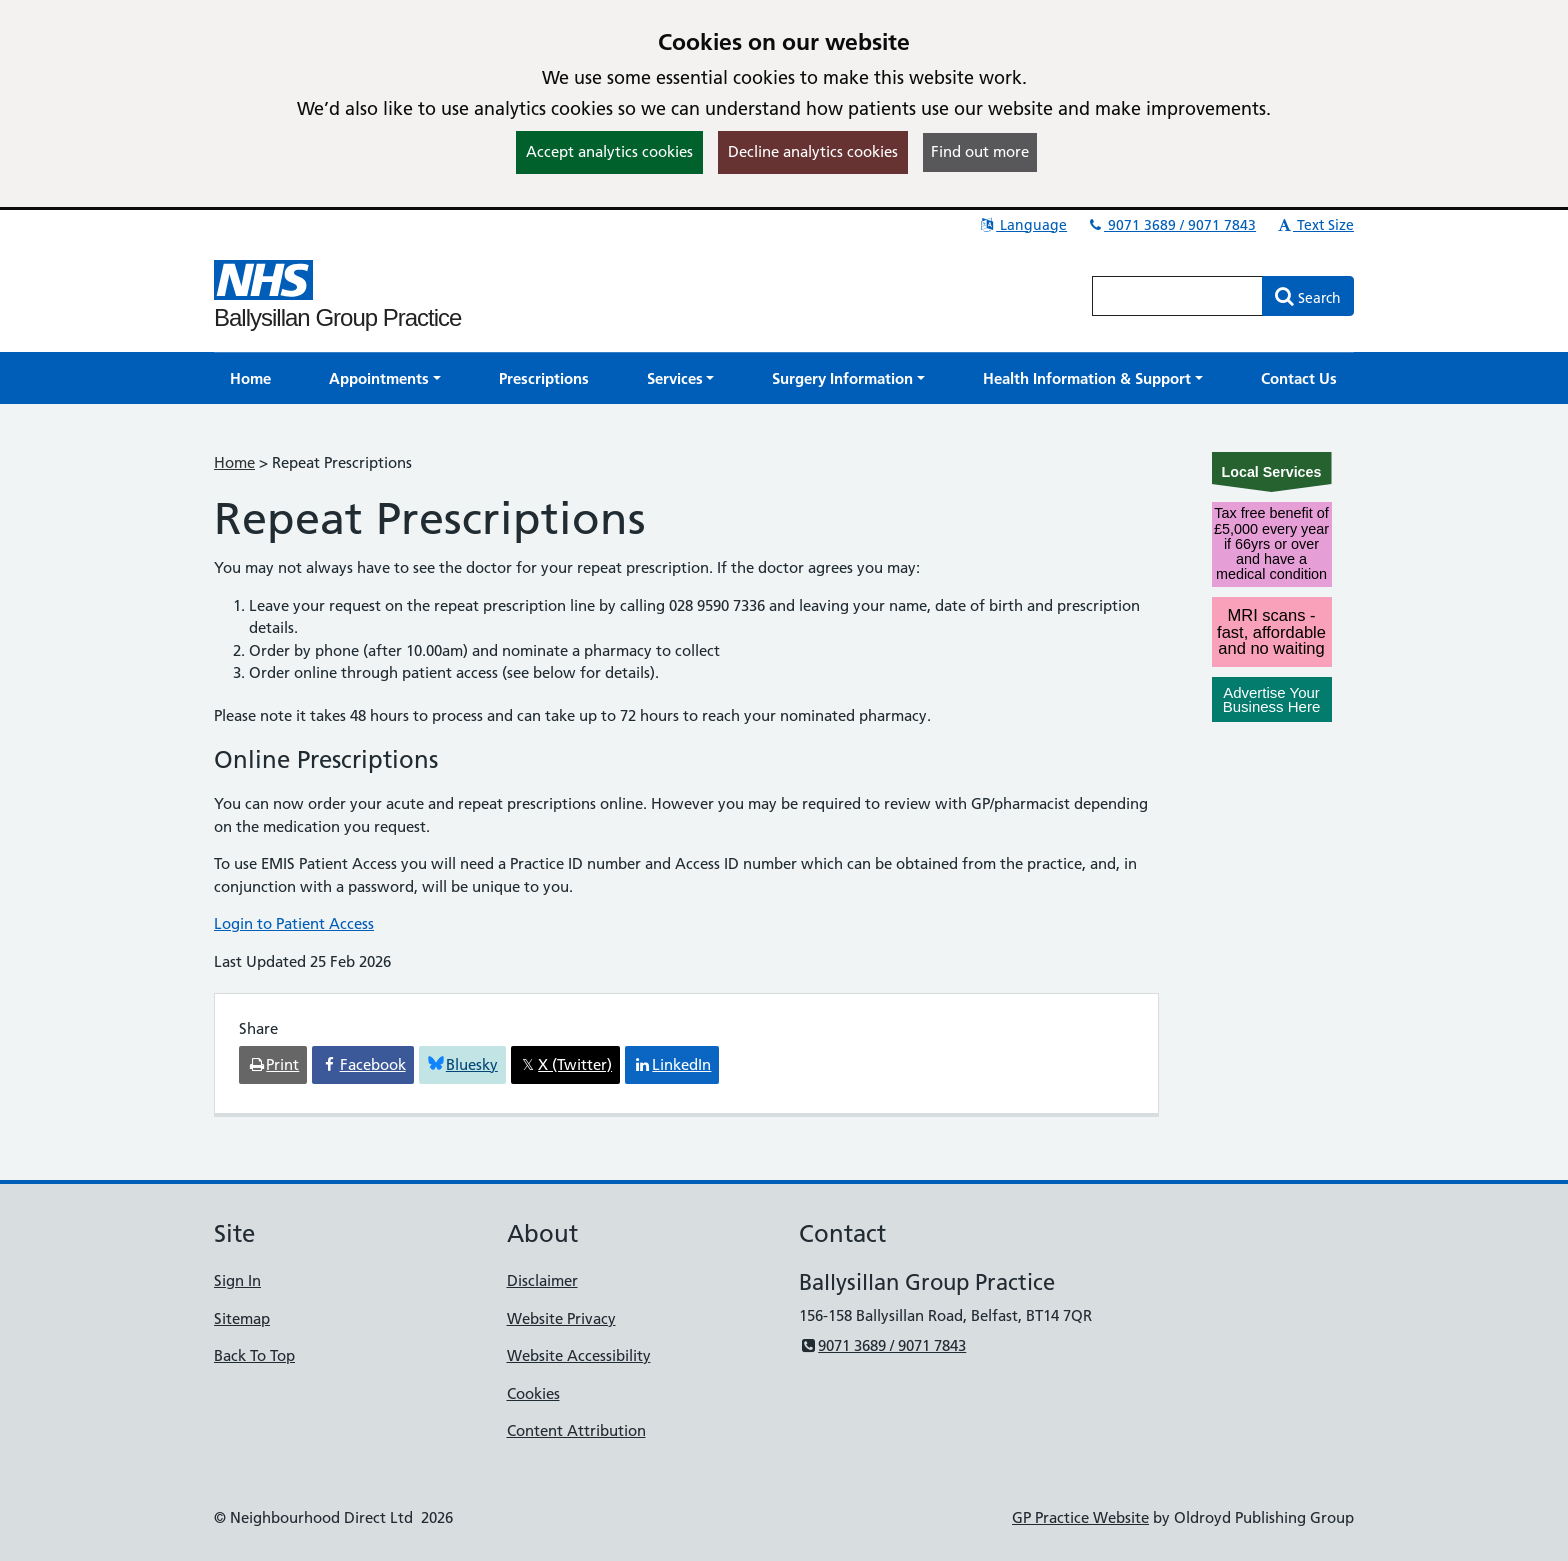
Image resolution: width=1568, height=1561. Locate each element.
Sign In (237, 1280)
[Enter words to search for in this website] (1178, 296)
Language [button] (1022, 225)
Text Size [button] (1314, 225)
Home (234, 462)
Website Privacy (561, 1318)
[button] (385, 378)
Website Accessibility (579, 1355)
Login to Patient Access (294, 923)
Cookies (533, 1393)
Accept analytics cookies (609, 151)
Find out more (980, 151)
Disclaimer (542, 1280)
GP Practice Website (1080, 1517)
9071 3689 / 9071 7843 (1171, 225)
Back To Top (254, 1355)
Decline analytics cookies (813, 151)
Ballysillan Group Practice (337, 317)
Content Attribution (576, 1430)
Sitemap (242, 1318)
